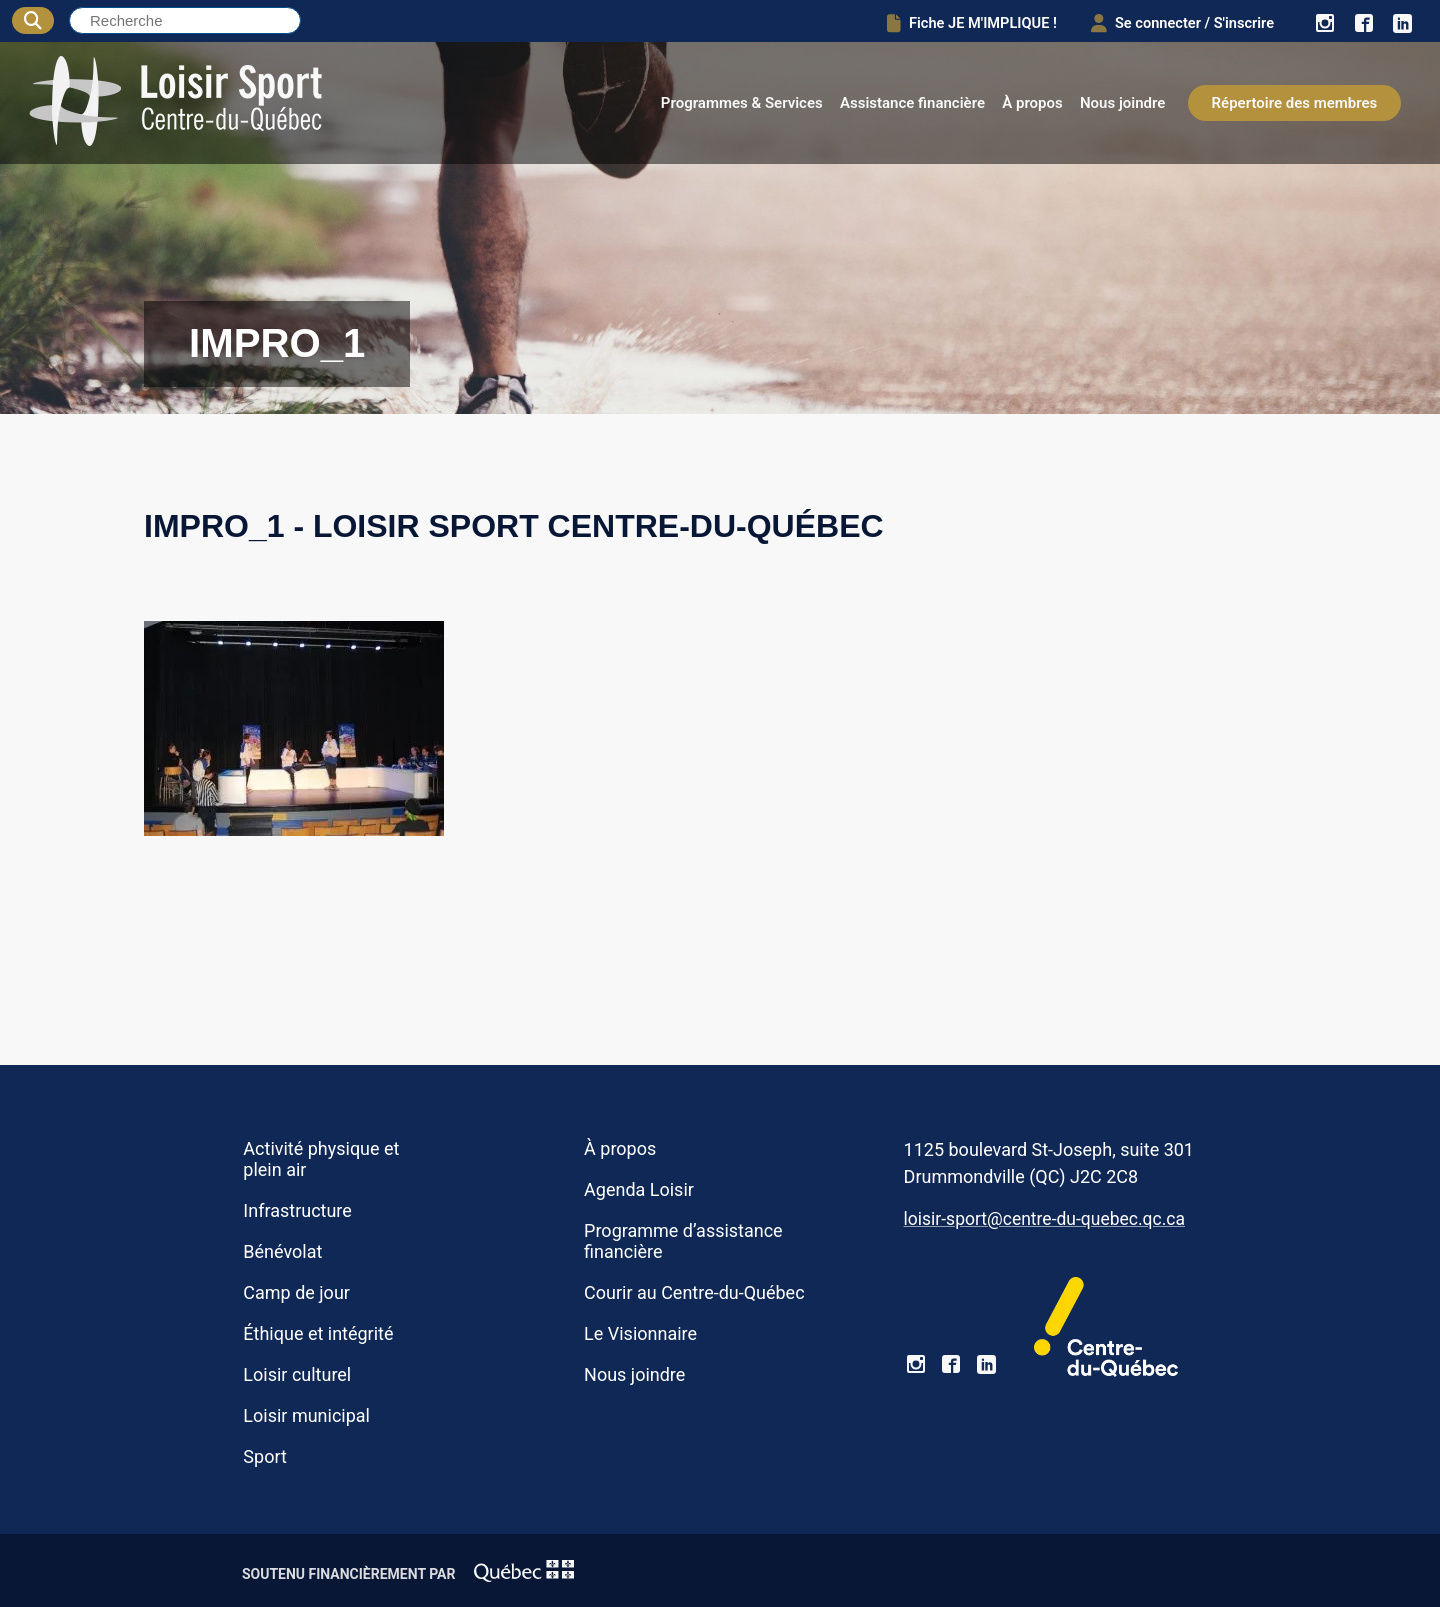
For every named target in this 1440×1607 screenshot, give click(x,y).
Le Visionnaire (640, 1333)
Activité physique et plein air (321, 1159)
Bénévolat (282, 1251)
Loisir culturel (297, 1374)
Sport (264, 1456)
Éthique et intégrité (318, 1333)
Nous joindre (1122, 103)
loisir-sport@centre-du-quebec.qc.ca (1044, 1219)
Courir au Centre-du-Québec (694, 1292)
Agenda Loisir (639, 1189)
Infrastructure (297, 1210)
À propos (1032, 103)
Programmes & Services (742, 103)
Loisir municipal (306, 1415)
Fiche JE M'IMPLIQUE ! (955, 21)
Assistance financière (912, 103)
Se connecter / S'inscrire (1175, 21)
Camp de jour (296, 1292)
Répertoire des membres (1295, 103)
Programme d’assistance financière (683, 1241)
